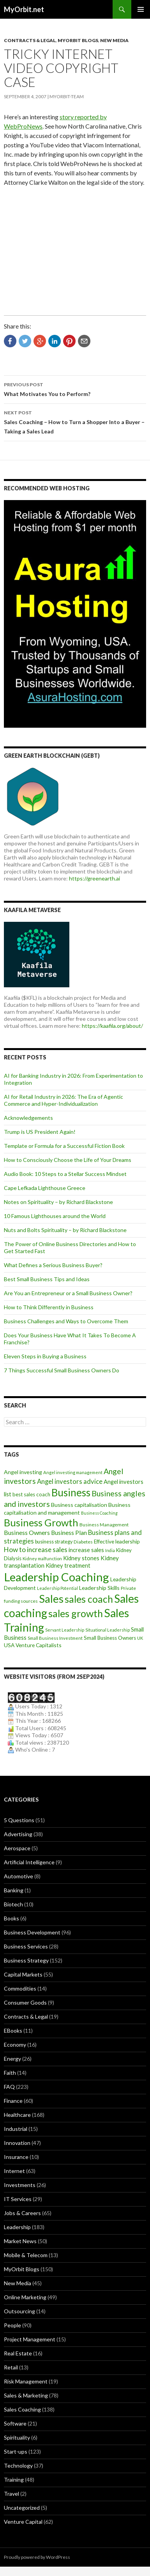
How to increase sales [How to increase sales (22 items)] (35, 1549)
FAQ (9, 2086)
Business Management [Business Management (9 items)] (104, 1525)
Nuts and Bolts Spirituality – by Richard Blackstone (65, 1230)
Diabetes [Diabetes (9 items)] (83, 1542)
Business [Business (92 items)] (70, 1492)
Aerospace (17, 1848)
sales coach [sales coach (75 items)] (89, 1599)
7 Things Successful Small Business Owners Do (61, 1370)
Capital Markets (23, 1974)
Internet (14, 2171)
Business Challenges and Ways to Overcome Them (66, 1321)
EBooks (13, 2030)
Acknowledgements (28, 1117)
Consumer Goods (25, 2002)
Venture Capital (23, 2521)
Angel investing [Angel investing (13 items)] (23, 1472)
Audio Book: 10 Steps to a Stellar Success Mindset (65, 1173)
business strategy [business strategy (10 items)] (53, 1541)
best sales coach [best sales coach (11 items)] (31, 1494)
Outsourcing (19, 2311)
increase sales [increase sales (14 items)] (86, 1550)
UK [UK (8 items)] (140, 1638)
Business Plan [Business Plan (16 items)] (69, 1532)
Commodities (20, 1988)
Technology (18, 2465)
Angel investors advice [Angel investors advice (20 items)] (69, 1481)
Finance (13, 2100)
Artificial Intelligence (29, 1862)
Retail (11, 2367)
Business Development (32, 1932)
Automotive (18, 1876)
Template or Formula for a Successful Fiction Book (64, 1145)
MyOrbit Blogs (78, 40)
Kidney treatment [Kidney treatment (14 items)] (68, 1565)
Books (11, 1918)
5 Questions (19, 1820)
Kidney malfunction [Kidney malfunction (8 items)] (42, 1558)
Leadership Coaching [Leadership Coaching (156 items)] (56, 1577)
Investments (19, 2185)
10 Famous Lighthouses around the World (55, 1216)
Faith (10, 2072)
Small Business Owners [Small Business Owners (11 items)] (110, 1638)
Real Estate (18, 2353)
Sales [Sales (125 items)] (51, 1598)
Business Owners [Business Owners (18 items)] (27, 1532)
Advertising (18, 1834)
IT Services (18, 2199)
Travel (11, 2493)
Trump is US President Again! (40, 1131)
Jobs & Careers (22, 2213)
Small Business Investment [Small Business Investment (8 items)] (55, 1638)
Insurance (16, 2156)
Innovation (17, 2142)
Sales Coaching (22, 2409)
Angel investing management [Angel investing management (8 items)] (72, 1472)
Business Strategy (26, 1960)
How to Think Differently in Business (49, 1307)
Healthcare (17, 2114)
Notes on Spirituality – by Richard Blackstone (58, 1202)
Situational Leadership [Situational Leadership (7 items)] (107, 1629)
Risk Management (26, 2381)
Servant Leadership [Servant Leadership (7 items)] (64, 1629)
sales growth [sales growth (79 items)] (75, 1613)
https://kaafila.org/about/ (112, 1025)
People (12, 2325)
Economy (15, 2044)
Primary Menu (140, 9)
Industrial (15, 2128)
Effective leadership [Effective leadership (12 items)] (117, 1541)
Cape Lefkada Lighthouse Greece (44, 1188)
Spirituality (17, 2437)
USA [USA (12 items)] (9, 1645)
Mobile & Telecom (26, 2255)
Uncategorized (22, 2507)
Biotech (13, 1904)
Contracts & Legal (30, 40)
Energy (12, 2058)
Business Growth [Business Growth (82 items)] (41, 1522)
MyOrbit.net (24, 9)
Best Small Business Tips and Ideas (47, 1279)
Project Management (29, 2339)
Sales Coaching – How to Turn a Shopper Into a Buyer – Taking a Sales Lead (75, 421)
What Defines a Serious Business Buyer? (53, 1265)
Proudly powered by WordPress (37, 2557)
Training (14, 2479)
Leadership (17, 2227)
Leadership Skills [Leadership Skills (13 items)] (99, 1587)
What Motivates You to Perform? (75, 388)
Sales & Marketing (26, 2395)
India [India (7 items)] (110, 1550)
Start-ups (15, 2451)
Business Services (26, 1946)
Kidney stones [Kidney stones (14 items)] (81, 1558)
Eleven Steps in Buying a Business (45, 1356)
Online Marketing (25, 2297)
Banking (13, 1890)
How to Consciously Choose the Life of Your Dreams (67, 1159)
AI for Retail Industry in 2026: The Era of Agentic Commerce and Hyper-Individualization (63, 1100)
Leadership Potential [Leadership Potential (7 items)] (57, 1588)
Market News (20, 2241)
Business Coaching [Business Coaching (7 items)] (99, 1512)
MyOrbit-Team (66, 96)
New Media (114, 40)
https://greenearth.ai (94, 878)
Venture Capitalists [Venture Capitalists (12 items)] (39, 1645)
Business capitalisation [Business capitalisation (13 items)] (79, 1504)
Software (15, 2423)
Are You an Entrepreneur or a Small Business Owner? (68, 1293)
